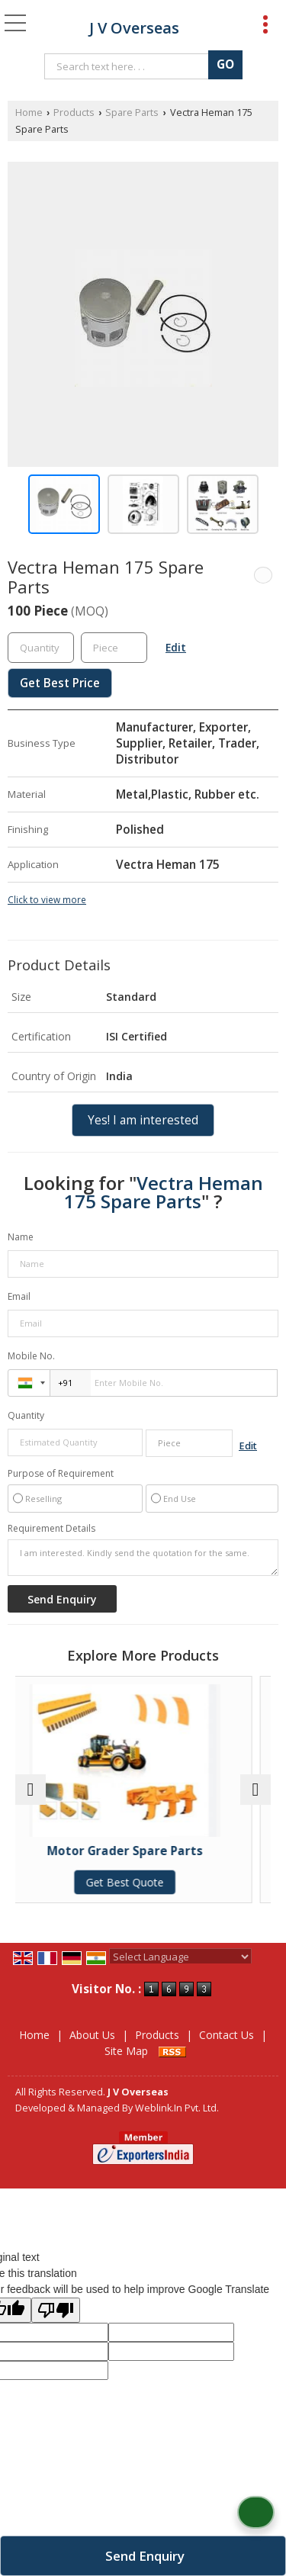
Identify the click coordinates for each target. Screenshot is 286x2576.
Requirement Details (51, 1528)
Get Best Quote (143, 1882)
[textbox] (129, 66)
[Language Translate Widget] (180, 1956)
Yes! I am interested (143, 1120)
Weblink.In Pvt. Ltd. (177, 2108)
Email (19, 1296)
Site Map (126, 2051)
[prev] (30, 1789)
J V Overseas (134, 28)
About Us (92, 2035)
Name (21, 1236)
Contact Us (226, 2035)
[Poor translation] (55, 2310)
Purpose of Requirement (61, 1473)
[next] (255, 1789)
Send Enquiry (145, 2556)
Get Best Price (60, 683)
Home (29, 112)
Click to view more (47, 899)
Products (74, 112)
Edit (175, 647)
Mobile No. (31, 1355)
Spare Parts (132, 112)
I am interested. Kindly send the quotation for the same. (143, 1557)
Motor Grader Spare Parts (143, 1851)
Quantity (26, 1415)
